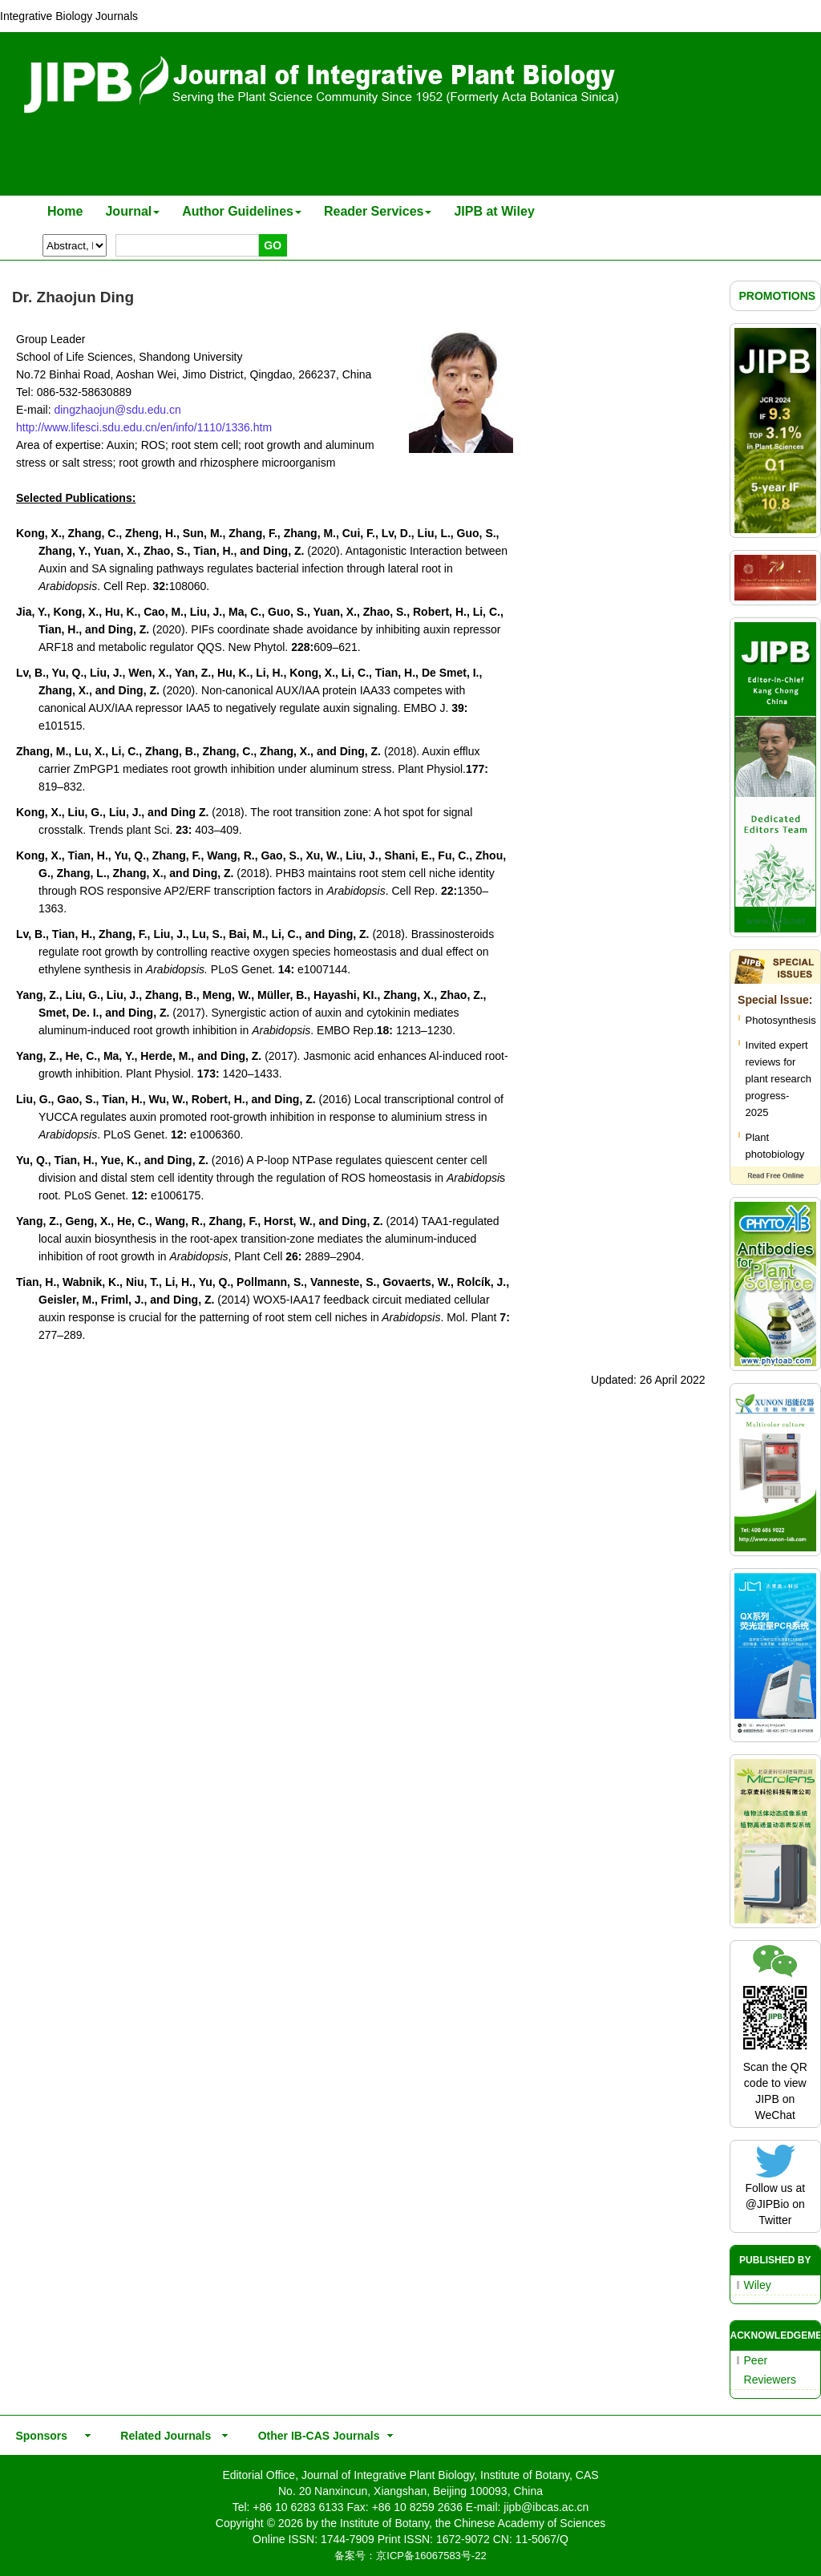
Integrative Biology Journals (69, 16)
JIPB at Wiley (494, 211)
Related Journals (162, 2435)
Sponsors (38, 2435)
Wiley (757, 2285)
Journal (132, 211)
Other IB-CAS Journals (314, 2435)
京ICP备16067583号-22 (431, 2556)
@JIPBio (768, 2204)
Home (65, 211)
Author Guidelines (241, 211)
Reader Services (378, 211)
